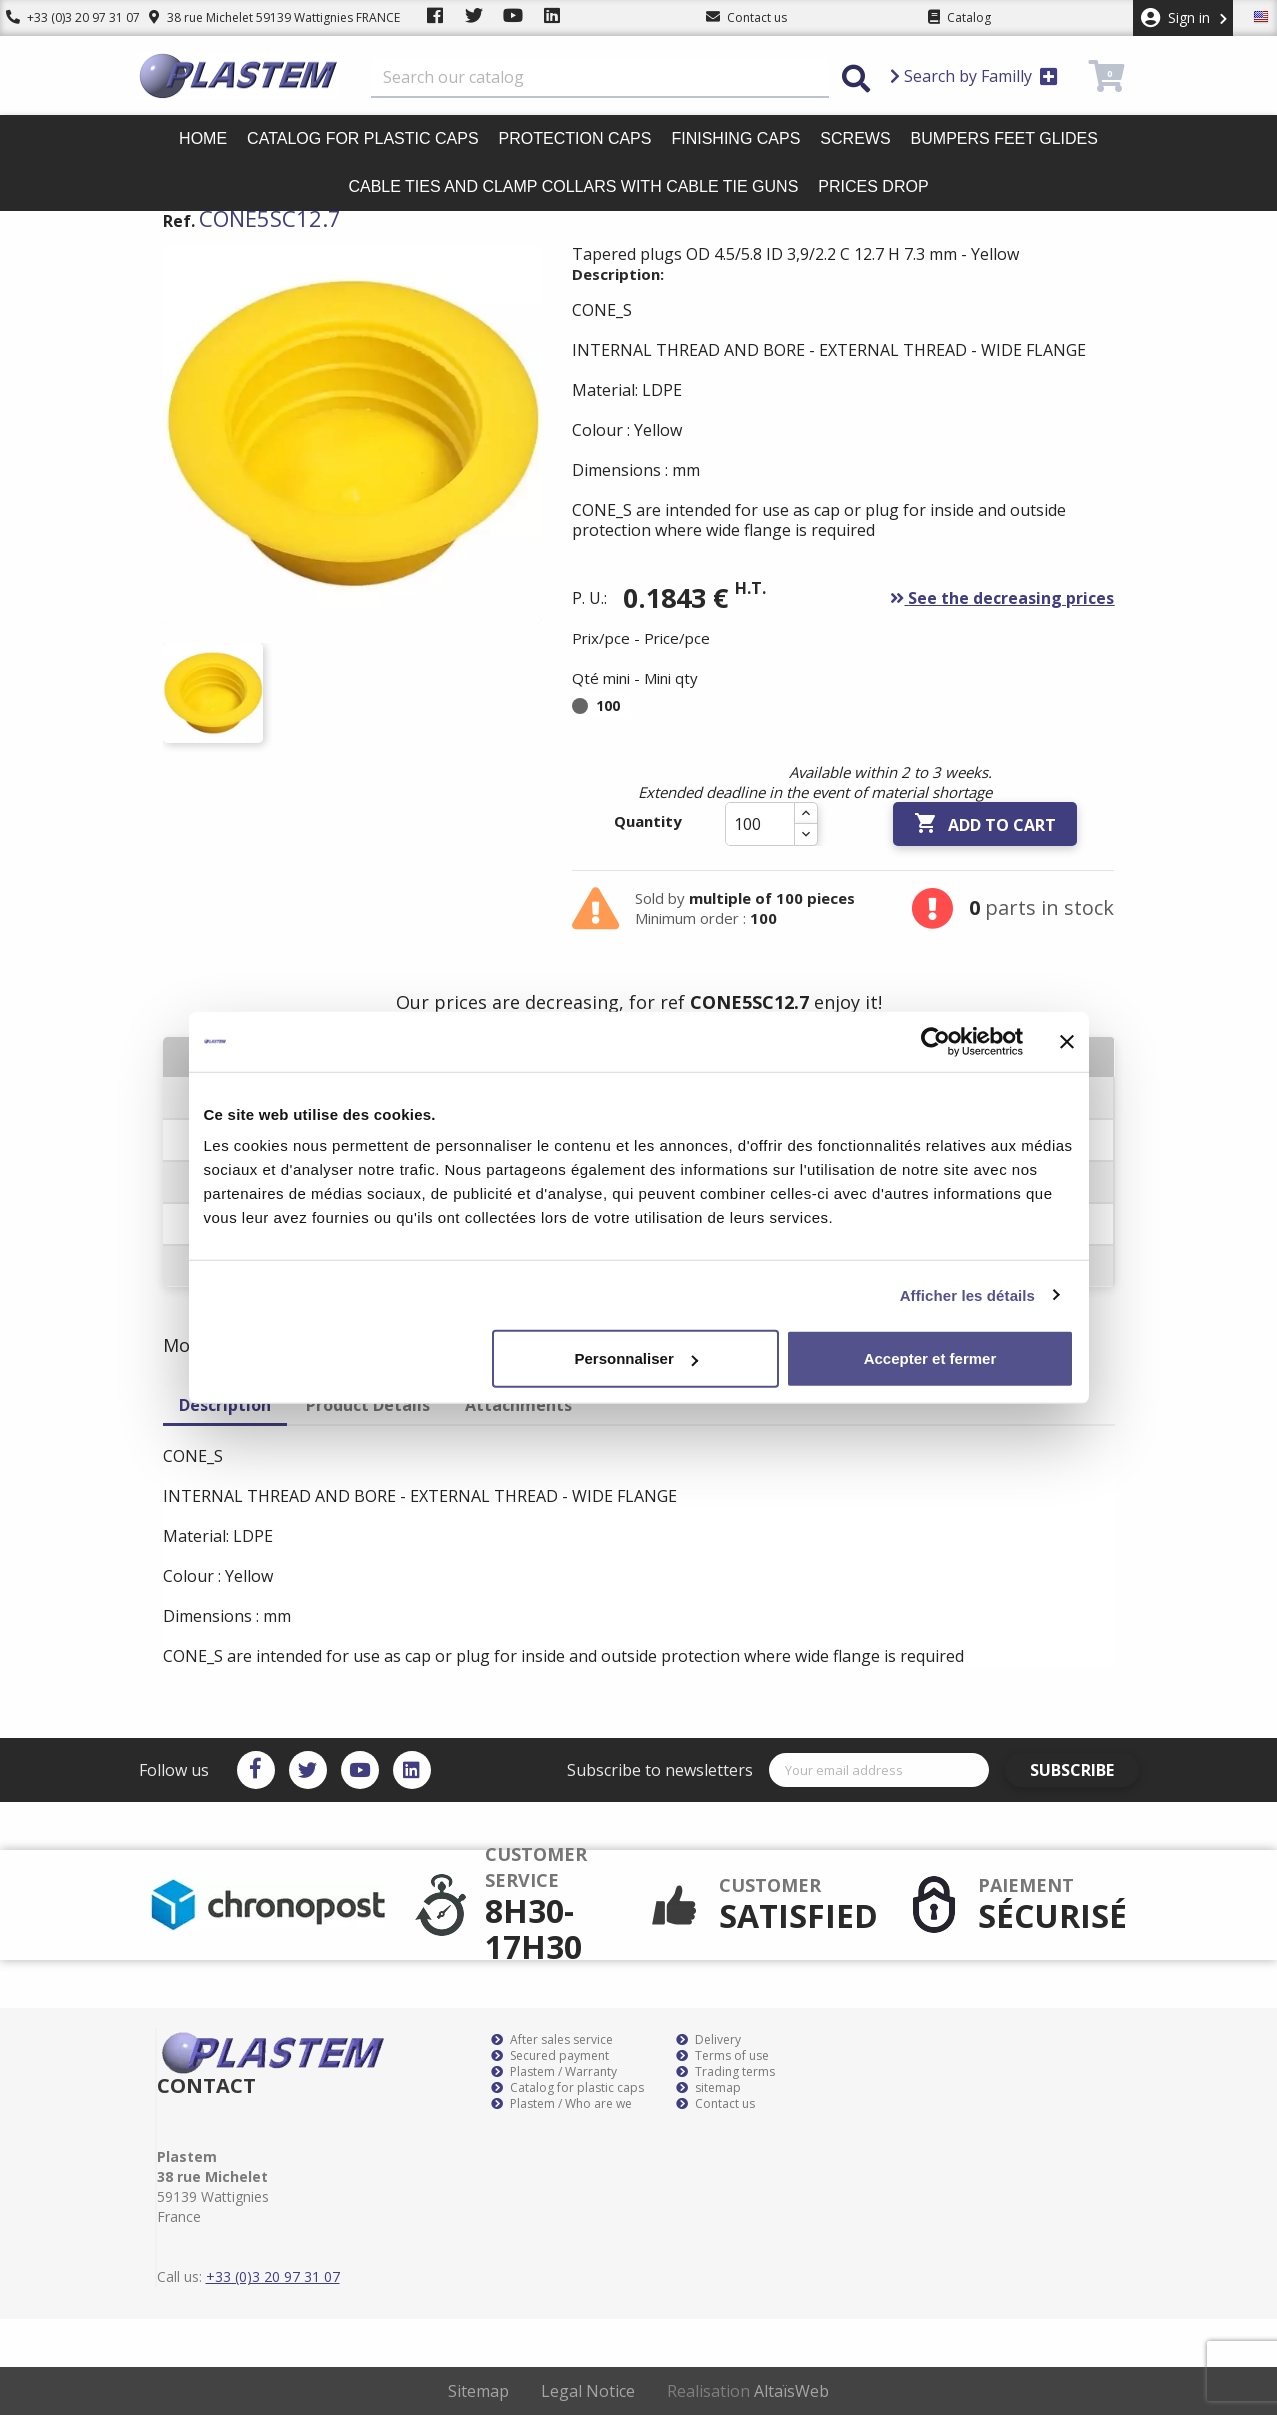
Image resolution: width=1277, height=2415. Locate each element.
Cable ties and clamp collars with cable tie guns (573, 186)
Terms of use (722, 2056)
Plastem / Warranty (554, 2072)
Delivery (708, 2040)
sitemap (708, 2088)
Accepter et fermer (930, 1358)
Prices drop (873, 186)
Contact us (715, 2104)
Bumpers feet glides (1004, 138)
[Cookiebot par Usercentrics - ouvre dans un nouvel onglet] (935, 1041)
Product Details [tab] (368, 1405)
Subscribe (1082, 1770)
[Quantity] (760, 824)
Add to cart (985, 824)
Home (203, 138)
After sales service (552, 2040)
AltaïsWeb (791, 2391)
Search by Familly (974, 76)
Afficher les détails (967, 1294)
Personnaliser (636, 1358)
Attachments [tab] (518, 1405)
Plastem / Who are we (561, 2104)
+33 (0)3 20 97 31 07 (67, 17)
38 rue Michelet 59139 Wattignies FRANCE (262, 17)
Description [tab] (225, 1405)
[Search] (600, 78)
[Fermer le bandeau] (1067, 1041)
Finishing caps (735, 138)
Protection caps (575, 138)
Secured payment (550, 2056)
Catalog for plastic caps (362, 138)
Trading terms (725, 2072)
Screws (855, 138)
